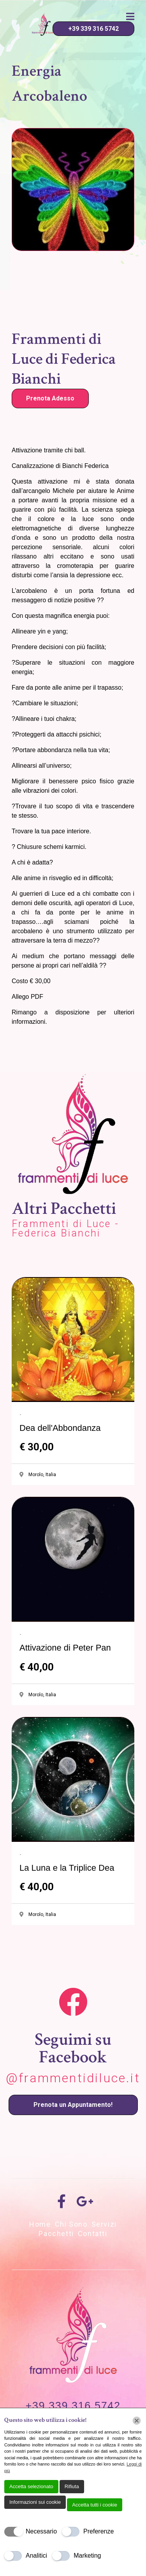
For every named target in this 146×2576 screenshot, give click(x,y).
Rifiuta (72, 2486)
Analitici (36, 2555)
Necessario (41, 2531)
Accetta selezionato (31, 2486)
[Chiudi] (137, 2421)
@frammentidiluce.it (73, 2078)
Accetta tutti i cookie (94, 2505)
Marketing (87, 2555)
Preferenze (98, 2531)
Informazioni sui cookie (35, 2502)
